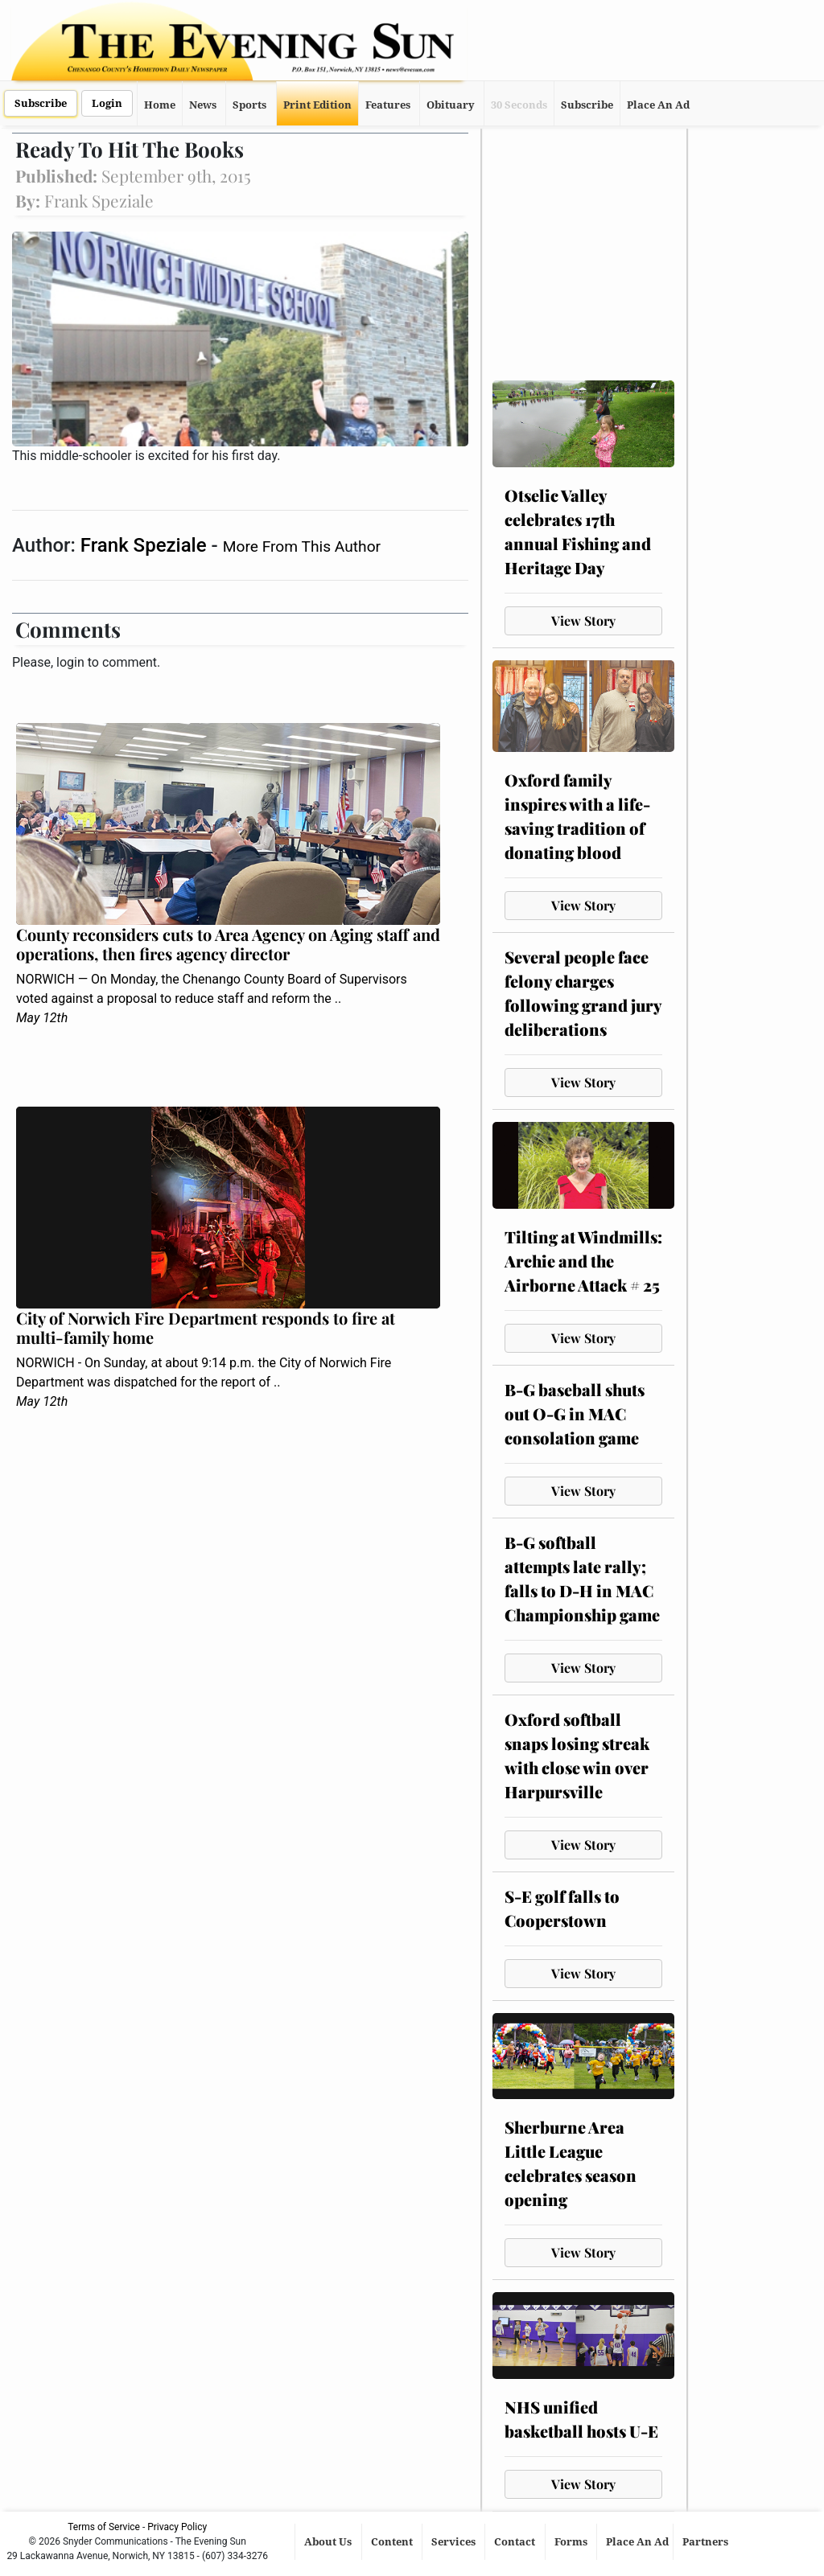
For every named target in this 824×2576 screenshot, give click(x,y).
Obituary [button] (450, 105)
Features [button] (387, 105)
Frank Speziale (146, 545)
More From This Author (302, 546)
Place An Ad (658, 105)
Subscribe (40, 103)
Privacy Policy (177, 2527)
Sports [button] (249, 105)
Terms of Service (104, 2527)
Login (107, 103)
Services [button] (454, 2542)
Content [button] (393, 2542)
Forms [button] (572, 2542)
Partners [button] (706, 2542)
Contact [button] (516, 2542)
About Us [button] (329, 2542)
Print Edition (317, 105)
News (202, 105)
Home (159, 105)
